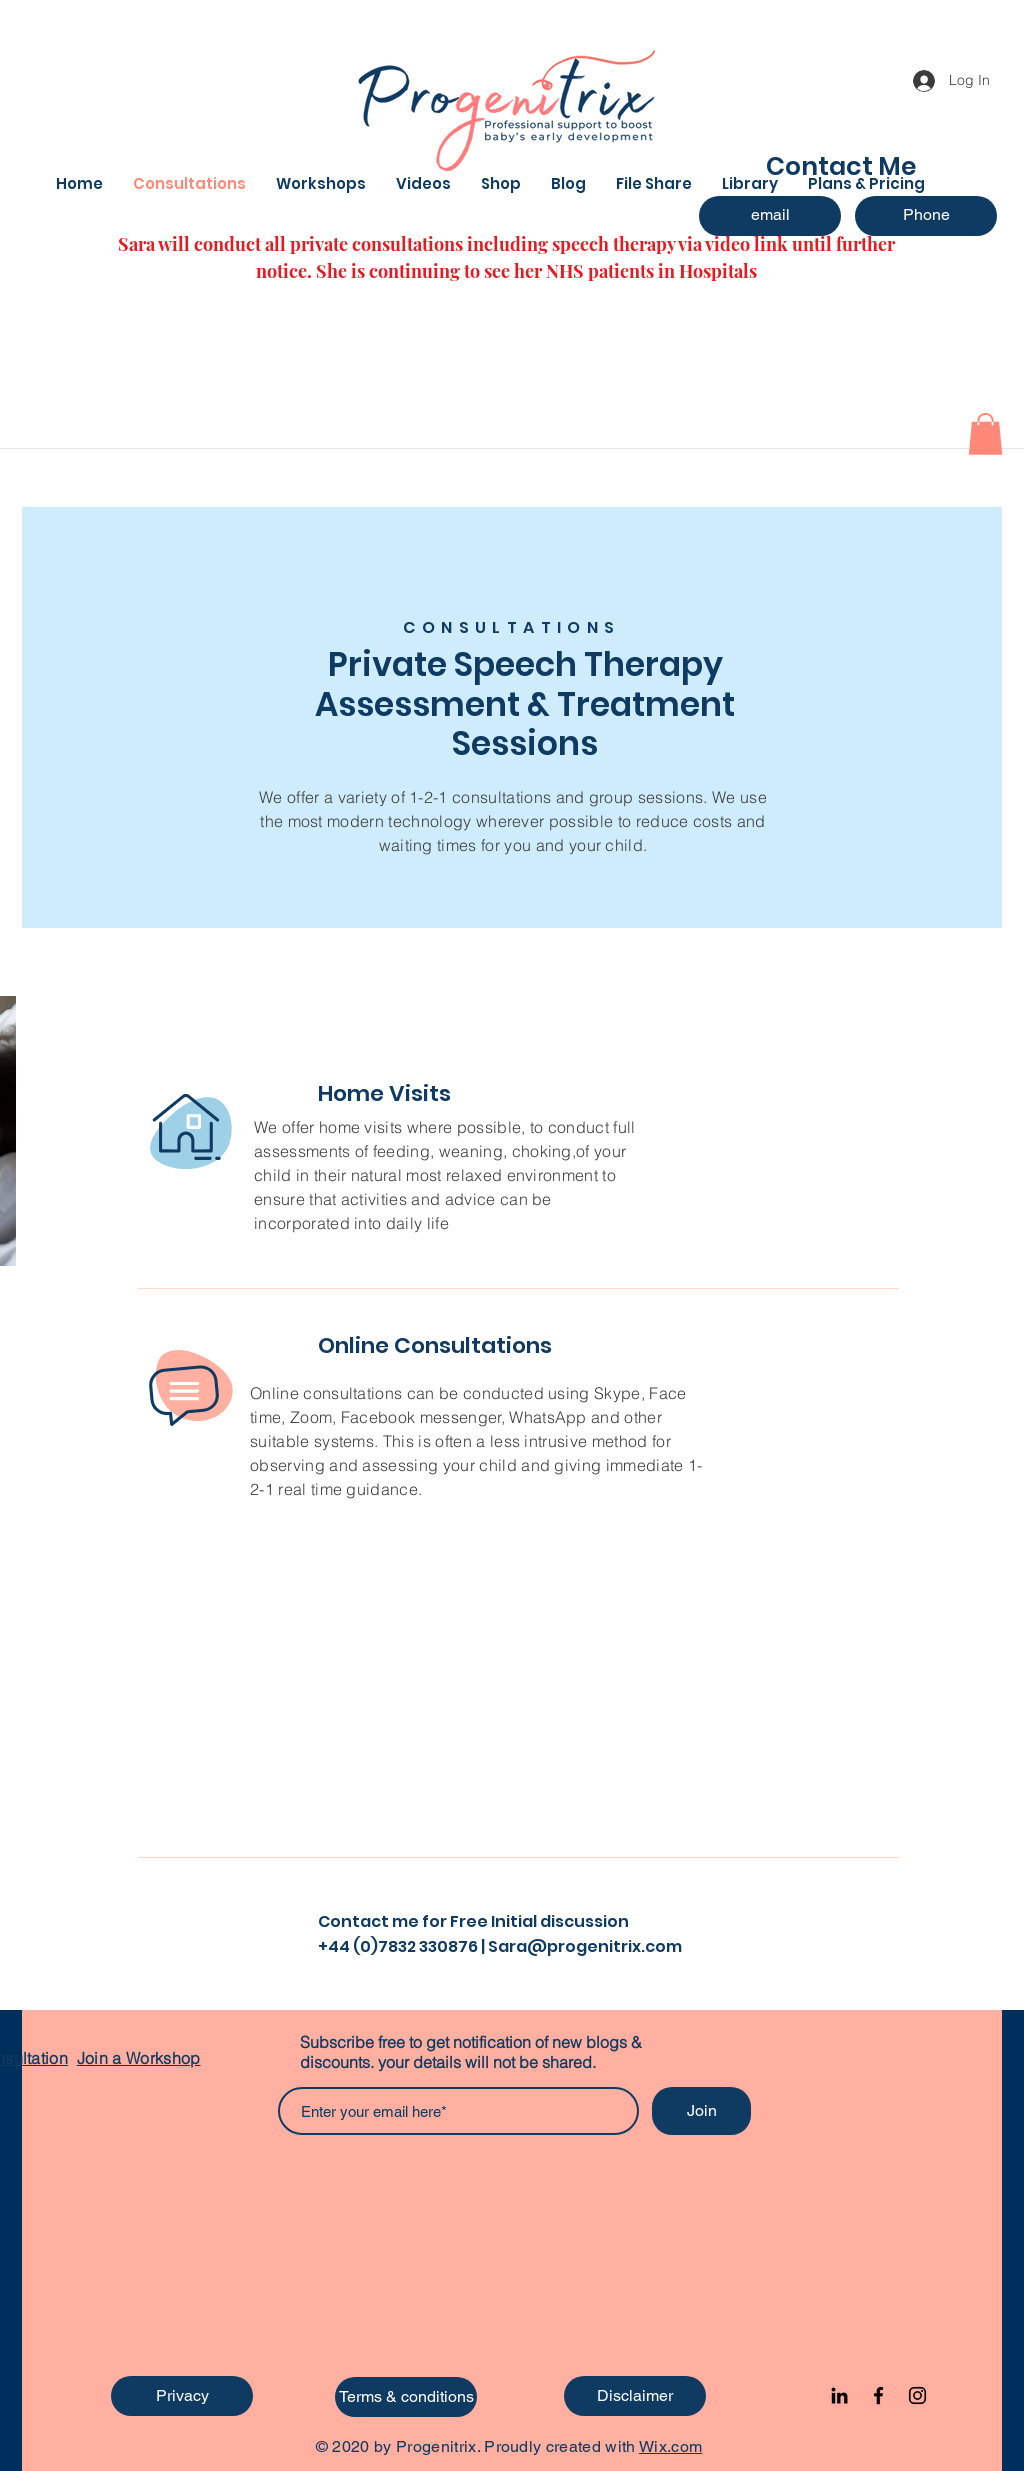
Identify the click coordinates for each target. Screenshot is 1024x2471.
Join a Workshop (139, 2058)
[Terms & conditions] (406, 2397)
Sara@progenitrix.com (585, 1946)
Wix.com (670, 2446)
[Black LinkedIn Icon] (839, 2395)
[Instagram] (917, 2395)
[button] (985, 434)
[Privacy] (182, 2396)
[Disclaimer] (635, 2396)
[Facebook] (878, 2395)
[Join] (701, 2111)
